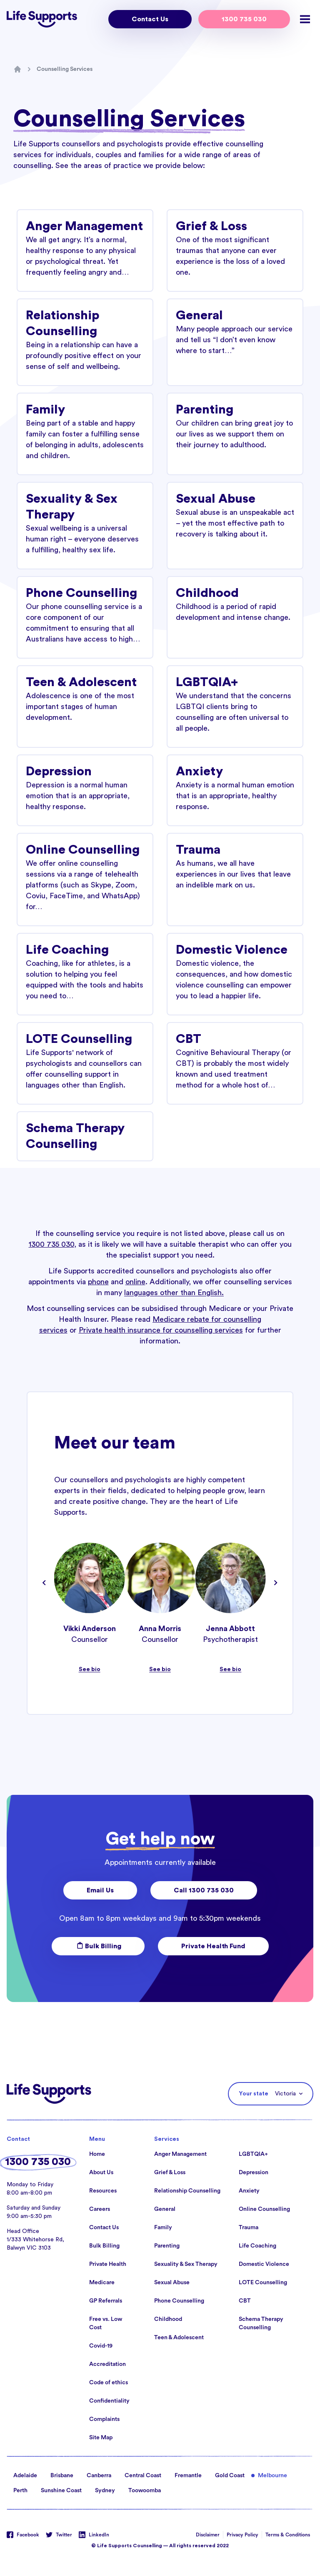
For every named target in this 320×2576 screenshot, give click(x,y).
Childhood (168, 2319)
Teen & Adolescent (179, 2337)
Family (163, 2227)
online (135, 1281)
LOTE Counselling (263, 2282)
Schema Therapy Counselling (261, 2323)
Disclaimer (208, 2534)
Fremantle (188, 2475)
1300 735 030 (244, 19)
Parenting (167, 2246)
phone (98, 1281)
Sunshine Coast (61, 2490)
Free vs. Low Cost (105, 2323)
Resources (103, 2191)
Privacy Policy (242, 2534)
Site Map (100, 2438)
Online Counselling (264, 2209)
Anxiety (249, 2191)
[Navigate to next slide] (276, 1582)
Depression (253, 2172)
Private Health (107, 2264)
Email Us (100, 1890)
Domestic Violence (264, 2264)
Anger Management (180, 2154)
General (164, 2209)
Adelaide (25, 2475)
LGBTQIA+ (253, 2154)
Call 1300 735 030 (204, 1890)
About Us (101, 2172)
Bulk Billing (98, 1946)
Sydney (105, 2490)
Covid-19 (100, 2346)
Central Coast (143, 2475)
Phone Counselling (179, 2301)
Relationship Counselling (187, 2191)
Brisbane (61, 2475)
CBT (245, 2301)
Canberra (99, 2475)
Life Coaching (257, 2246)
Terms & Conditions (287, 2534)
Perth (20, 2490)
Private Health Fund (213, 1946)
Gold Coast (230, 2475)
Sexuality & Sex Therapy (186, 2264)
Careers (99, 2209)
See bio (89, 1669)
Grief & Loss (169, 2172)
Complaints (104, 2419)
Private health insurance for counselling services (161, 1330)
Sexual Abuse (172, 2282)
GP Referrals (105, 2301)
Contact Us (150, 19)
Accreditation (107, 2364)
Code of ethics (108, 2383)
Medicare (102, 2282)
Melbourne (272, 2475)
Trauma (248, 2227)
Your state (253, 2094)
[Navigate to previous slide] (44, 1582)
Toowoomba (144, 2490)
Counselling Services (64, 69)
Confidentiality (109, 2401)
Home (97, 2154)
